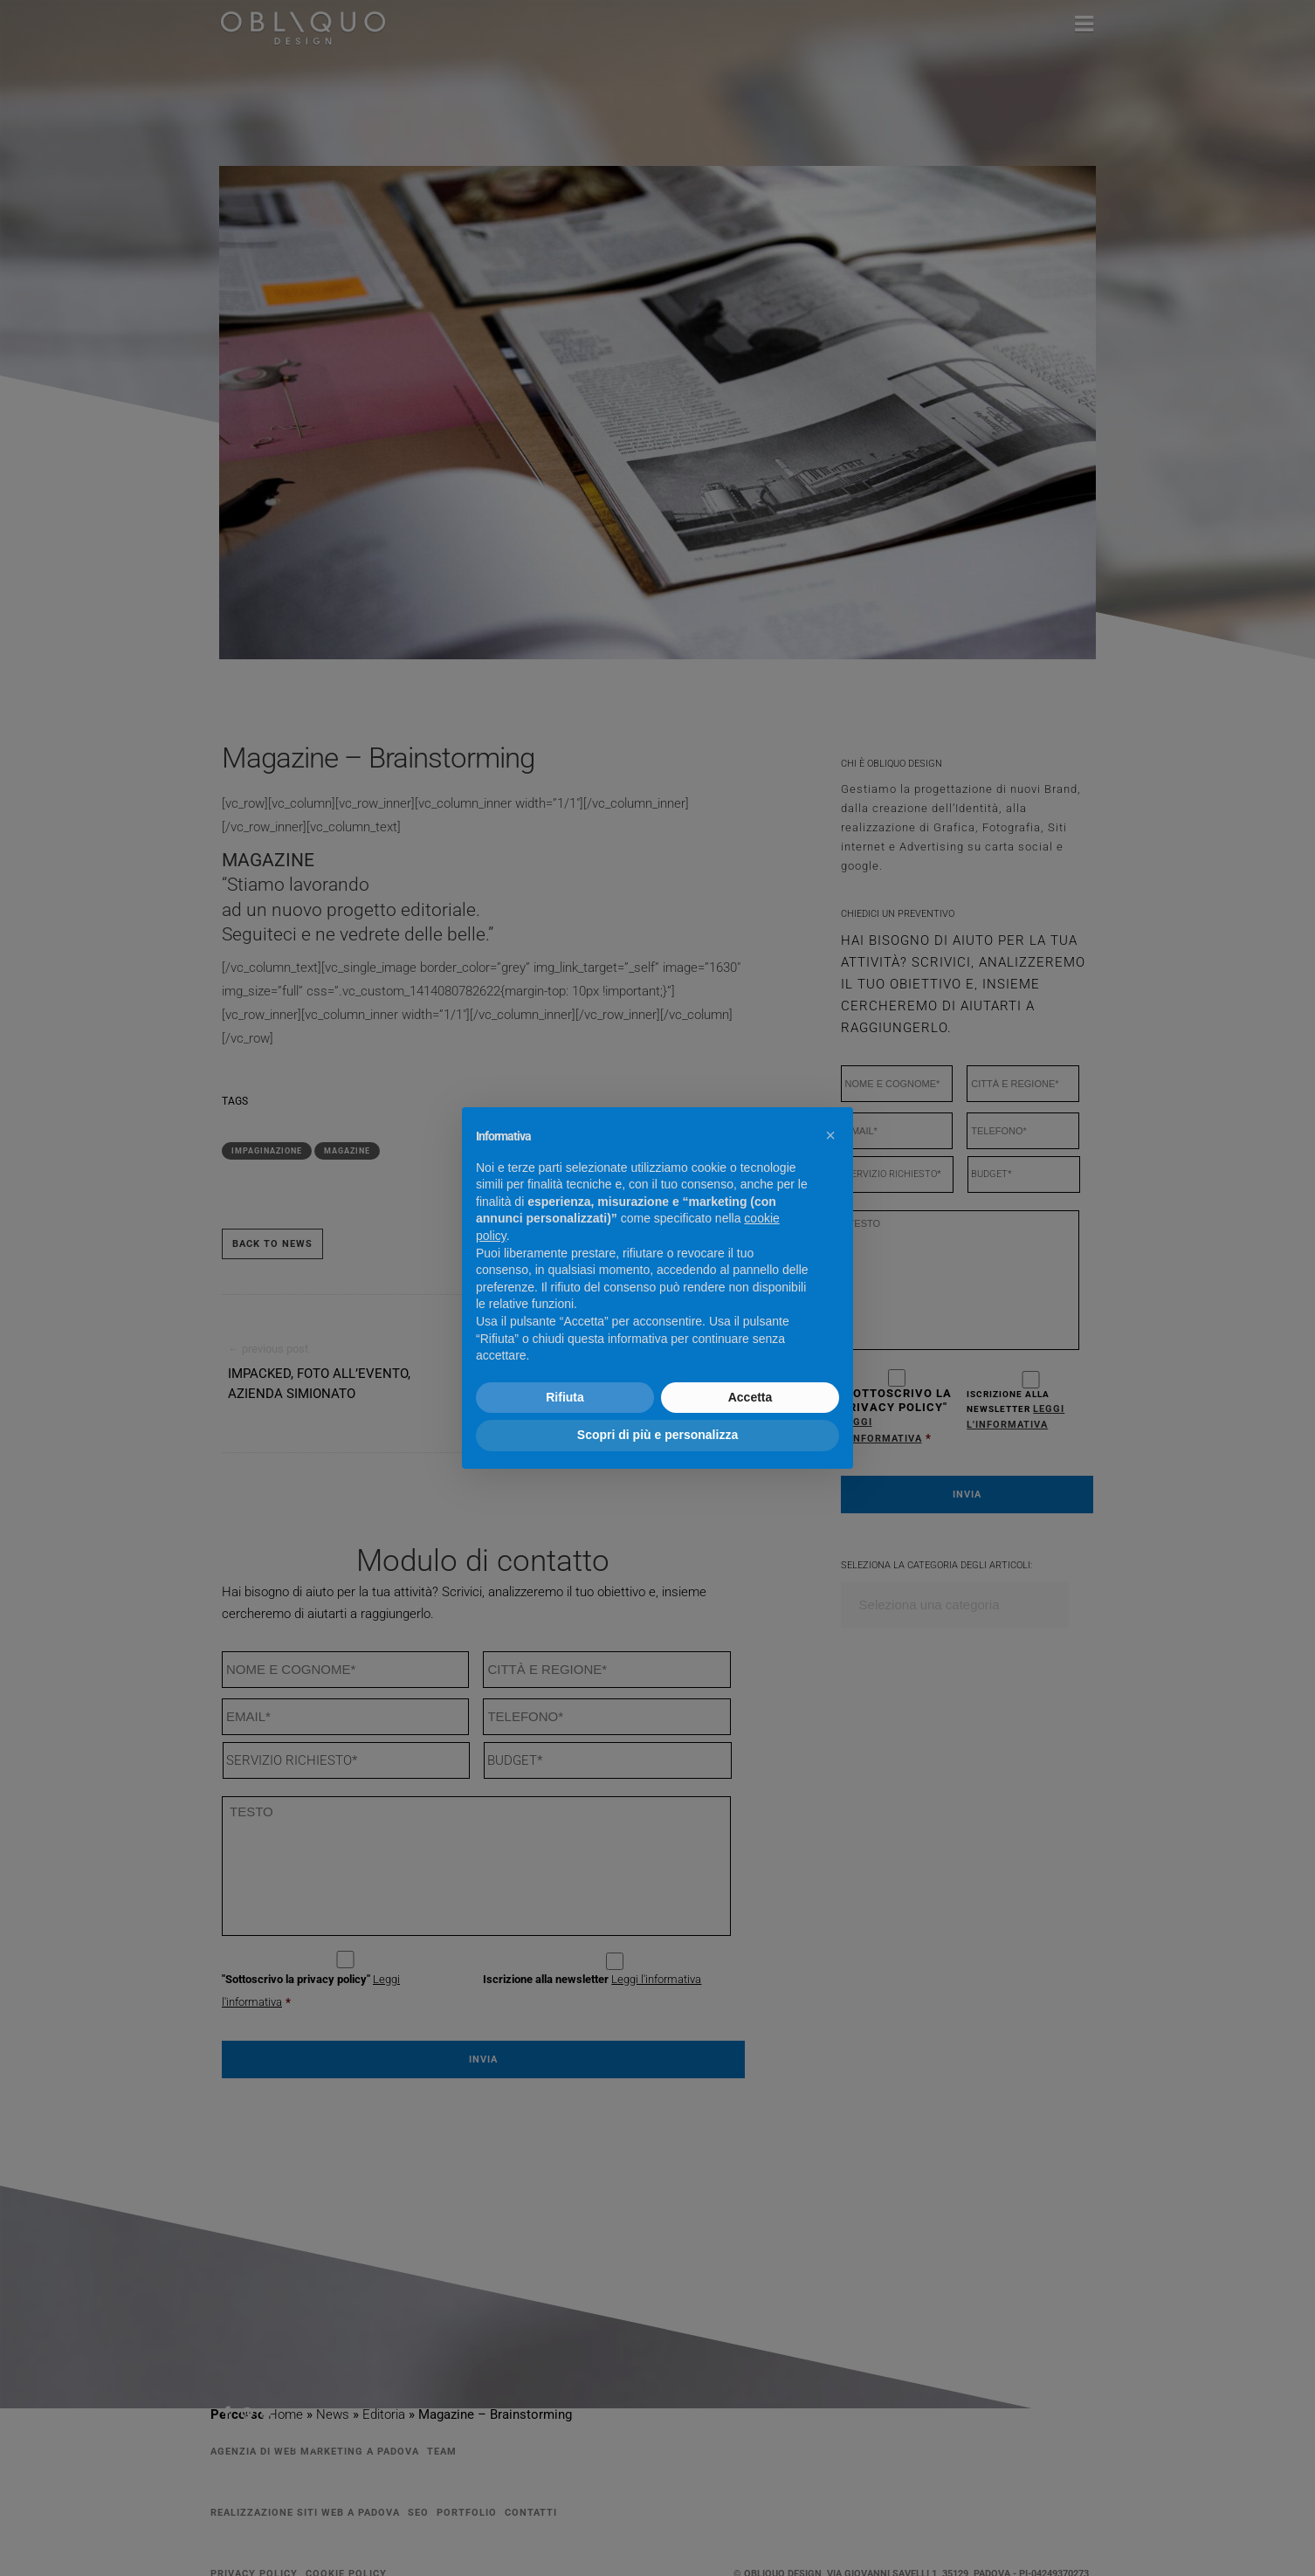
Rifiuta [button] (565, 1397)
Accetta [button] (750, 1397)
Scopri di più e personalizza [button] (657, 1435)
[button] (830, 1135)
